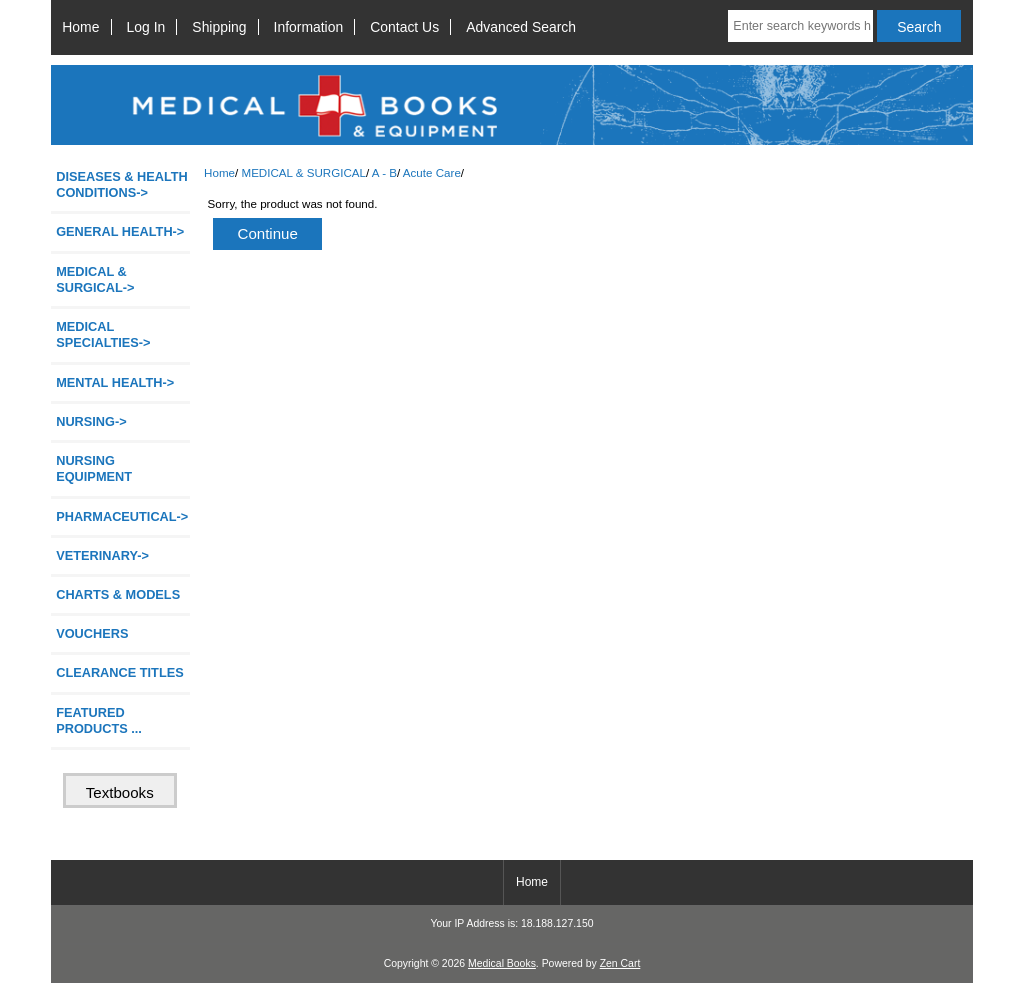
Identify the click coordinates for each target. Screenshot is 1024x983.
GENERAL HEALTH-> (120, 231)
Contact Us (404, 27)
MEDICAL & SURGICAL (303, 172)
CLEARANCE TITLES (120, 672)
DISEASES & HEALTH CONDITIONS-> (122, 184)
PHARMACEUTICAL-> (122, 516)
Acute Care (432, 172)
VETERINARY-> (102, 555)
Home (80, 27)
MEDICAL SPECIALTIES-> (103, 334)
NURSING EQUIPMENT (94, 468)
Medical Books (502, 963)
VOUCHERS (92, 633)
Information (309, 27)
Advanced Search (521, 27)
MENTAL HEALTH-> (115, 382)
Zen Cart (620, 963)
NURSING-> (91, 421)
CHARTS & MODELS (118, 594)
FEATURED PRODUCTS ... (99, 720)
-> (95, 279)
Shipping (219, 27)
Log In (146, 27)
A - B (384, 172)
